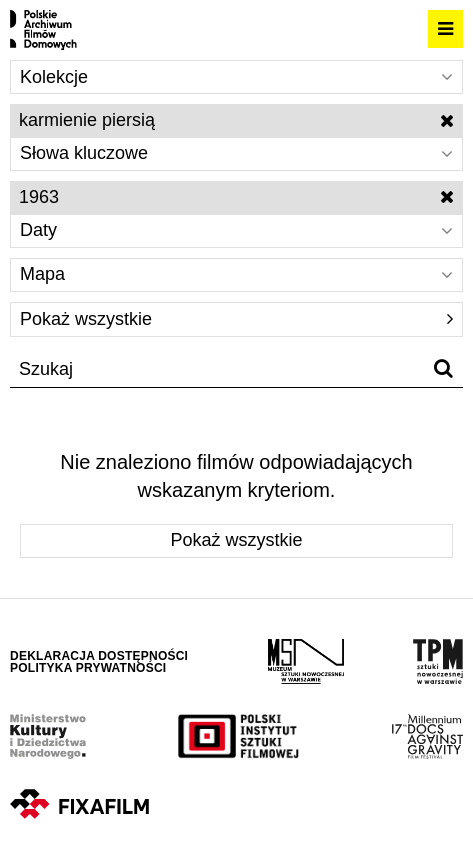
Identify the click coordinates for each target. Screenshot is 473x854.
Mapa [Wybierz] (236, 274)
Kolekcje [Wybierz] (236, 77)
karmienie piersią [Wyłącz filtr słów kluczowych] (236, 120)
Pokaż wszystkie (236, 319)
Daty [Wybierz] (236, 230)
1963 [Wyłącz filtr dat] (236, 197)
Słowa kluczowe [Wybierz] (236, 153)
